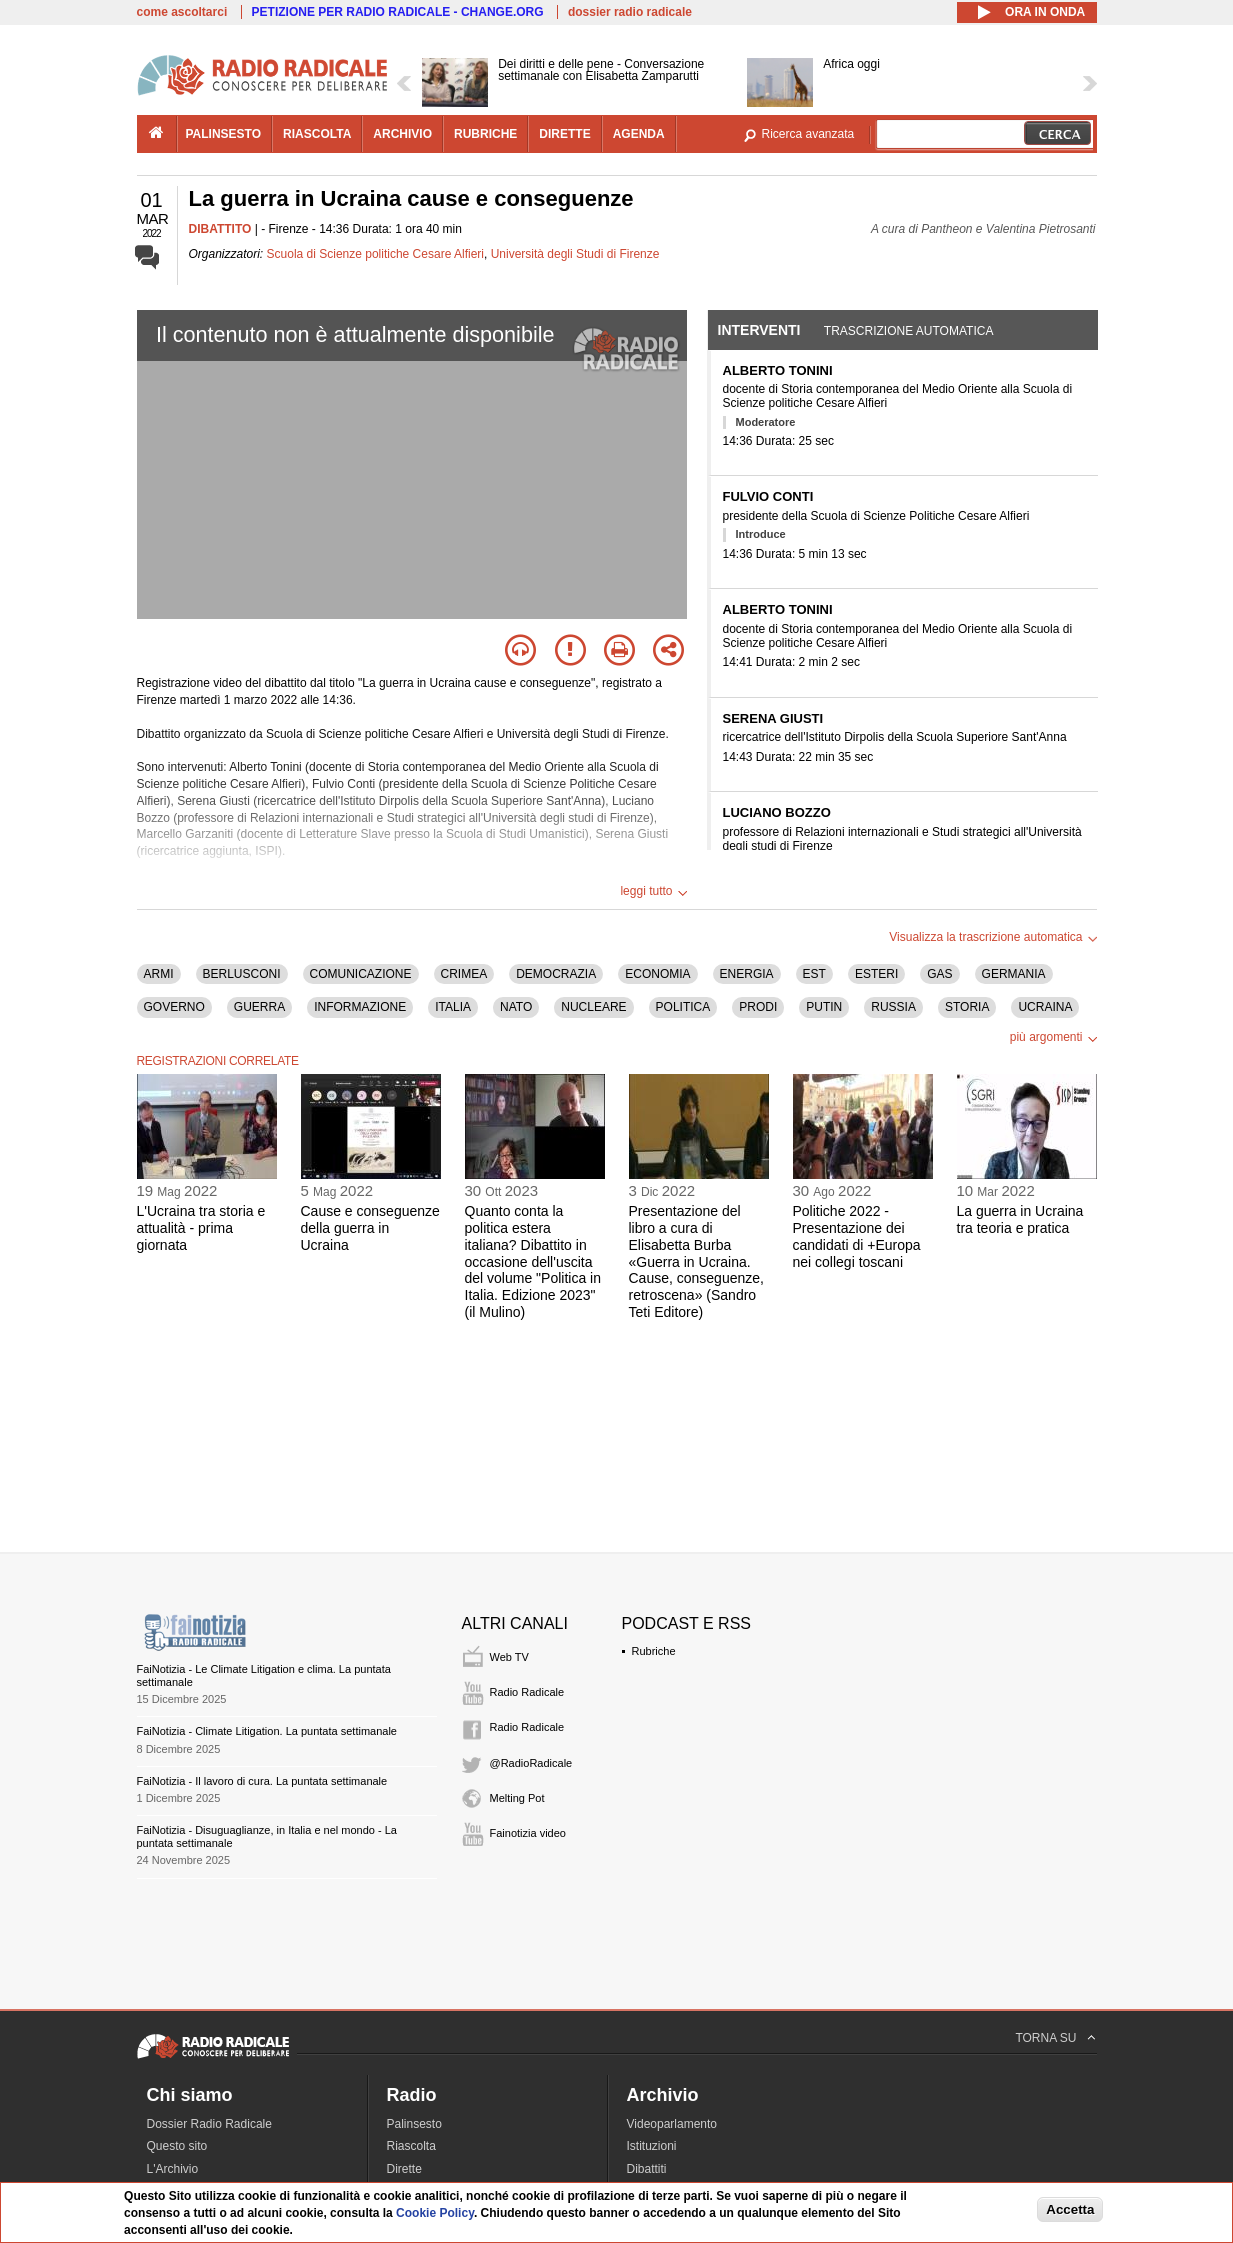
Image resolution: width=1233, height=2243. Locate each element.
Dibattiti (647, 2169)
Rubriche (654, 1651)
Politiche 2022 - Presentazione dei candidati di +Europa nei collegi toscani (857, 1236)
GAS (939, 974)
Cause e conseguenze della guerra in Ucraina (370, 1228)
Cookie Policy (435, 2213)
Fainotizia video (528, 1833)
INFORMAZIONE (360, 1007)
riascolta (317, 134)
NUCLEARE (593, 1007)
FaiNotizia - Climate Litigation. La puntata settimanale (267, 1731)
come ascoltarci (182, 12)
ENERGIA (747, 974)
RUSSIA (893, 1007)
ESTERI (876, 974)
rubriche (485, 134)
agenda (639, 134)
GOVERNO (174, 1007)
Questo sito (177, 2146)
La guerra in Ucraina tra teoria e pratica (1020, 1219)
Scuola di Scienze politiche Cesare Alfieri (375, 254)
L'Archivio (173, 2169)
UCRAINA (1045, 1007)
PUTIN (824, 1007)
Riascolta (411, 2146)
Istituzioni (652, 2146)
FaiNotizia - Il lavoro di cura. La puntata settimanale (262, 1781)
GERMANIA (1014, 974)
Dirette (404, 2169)
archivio (402, 134)
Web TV (509, 1657)
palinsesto (224, 134)
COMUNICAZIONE (361, 974)
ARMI (159, 974)
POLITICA (683, 1007)
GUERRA (259, 1007)
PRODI (758, 1007)
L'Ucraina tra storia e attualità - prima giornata (201, 1228)
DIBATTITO (220, 229)
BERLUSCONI (242, 974)
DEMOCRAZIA (556, 974)
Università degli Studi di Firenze (575, 254)
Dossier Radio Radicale (209, 2124)
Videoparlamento (672, 2124)
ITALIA (453, 1007)
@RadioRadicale (531, 1763)
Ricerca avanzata (808, 134)
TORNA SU (1045, 2038)
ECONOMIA (657, 974)
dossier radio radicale (630, 12)
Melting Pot (517, 1798)
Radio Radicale (527, 1692)
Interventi (759, 330)
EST (814, 974)
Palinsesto (414, 2124)
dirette (564, 134)
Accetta (1070, 2209)
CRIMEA (464, 974)
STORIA (967, 1007)
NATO (516, 1007)
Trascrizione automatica (909, 331)
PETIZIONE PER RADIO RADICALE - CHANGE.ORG (398, 12)
